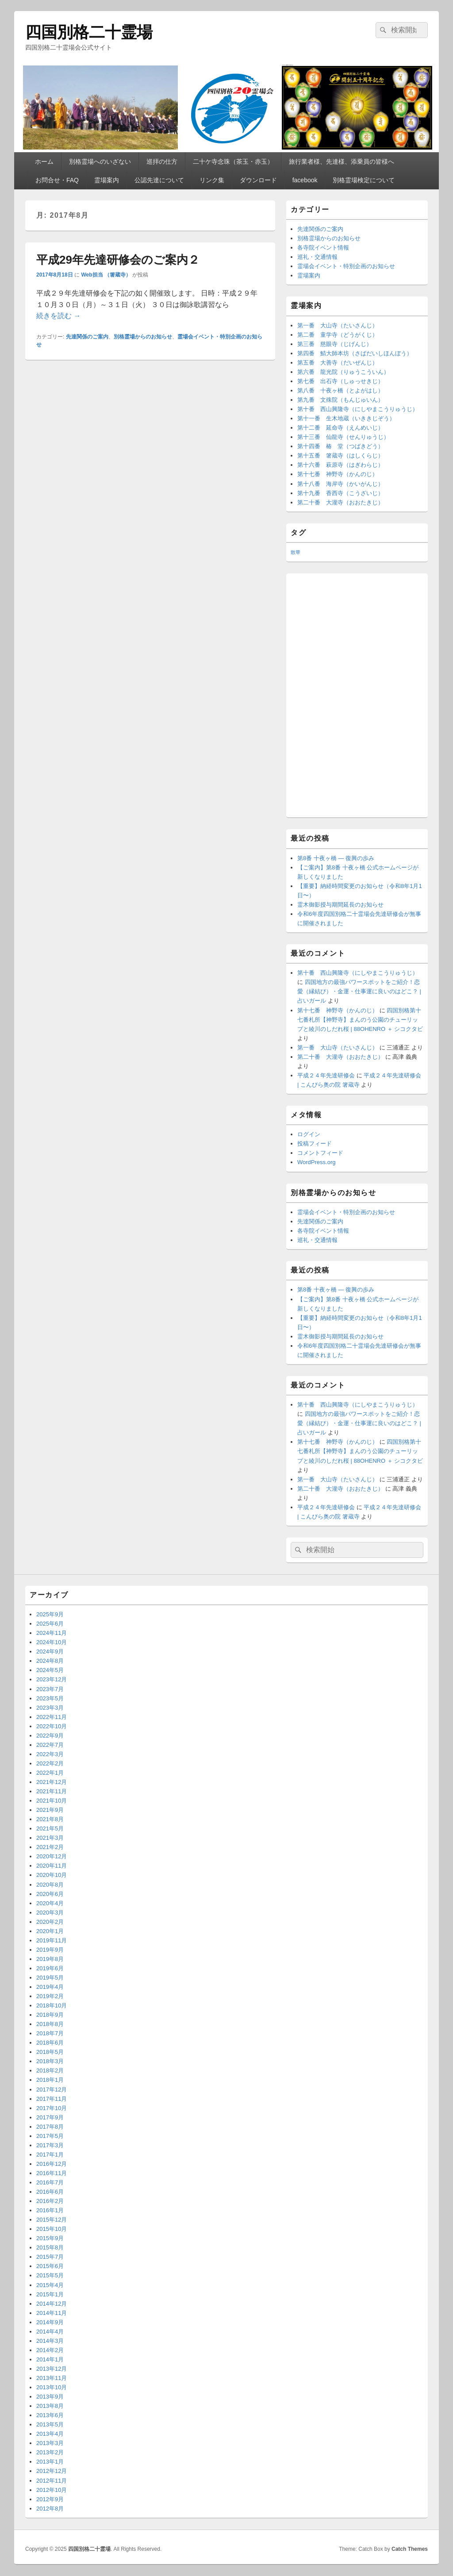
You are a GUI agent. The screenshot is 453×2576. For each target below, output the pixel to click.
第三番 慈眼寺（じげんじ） (334, 344)
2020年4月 (50, 1903)
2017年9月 (50, 2117)
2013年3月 (50, 2443)
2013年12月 (51, 2368)
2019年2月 (50, 1996)
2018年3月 (50, 2061)
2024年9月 (50, 1651)
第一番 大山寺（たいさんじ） (337, 325)
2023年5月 (50, 1698)
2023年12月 (51, 1679)
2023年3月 (50, 1707)
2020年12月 (51, 1856)
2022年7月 (50, 1745)
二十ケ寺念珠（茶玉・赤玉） (233, 161)
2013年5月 (50, 2424)
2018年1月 (50, 2079)
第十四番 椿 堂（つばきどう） (340, 446)
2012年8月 (50, 2508)
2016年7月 (50, 2182)
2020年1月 (50, 1931)
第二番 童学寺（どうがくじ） (337, 334)
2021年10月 (51, 1800)
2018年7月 (50, 2033)
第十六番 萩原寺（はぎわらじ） (340, 464)
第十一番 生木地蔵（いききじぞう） (346, 418)
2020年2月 (50, 1922)
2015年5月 (50, 2275)
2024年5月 (50, 1670)
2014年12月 (51, 2303)
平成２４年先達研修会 (326, 1075)
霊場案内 (106, 180)
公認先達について (159, 180)
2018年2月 (50, 2070)
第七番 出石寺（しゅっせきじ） (340, 381)
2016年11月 (51, 2173)
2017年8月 (50, 2126)
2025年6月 (50, 1623)
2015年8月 (50, 2247)
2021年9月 (50, 1810)
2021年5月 (50, 1828)
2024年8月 (50, 1660)
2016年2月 (50, 2201)
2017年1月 (50, 2154)
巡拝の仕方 (161, 161)
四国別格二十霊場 (89, 32)
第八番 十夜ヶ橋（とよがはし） (340, 390)
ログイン (308, 1134)
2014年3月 (50, 2341)
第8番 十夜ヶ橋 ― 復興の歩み (335, 858)
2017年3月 (50, 2145)
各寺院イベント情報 (323, 247)
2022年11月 (51, 1717)
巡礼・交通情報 (317, 257)
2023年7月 (50, 1689)
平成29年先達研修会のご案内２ (118, 259)
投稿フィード (314, 1143)
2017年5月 (50, 2136)
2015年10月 (51, 2229)
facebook (305, 180)
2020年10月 (51, 1875)
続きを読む (58, 315)
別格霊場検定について (364, 180)
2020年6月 (50, 1894)
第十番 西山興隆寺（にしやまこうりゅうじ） (357, 409)
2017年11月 (51, 2098)
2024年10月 (51, 1642)
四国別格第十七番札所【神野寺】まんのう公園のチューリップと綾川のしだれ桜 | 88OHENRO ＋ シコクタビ (360, 1019)
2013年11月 (51, 2378)
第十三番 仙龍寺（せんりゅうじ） (343, 437)
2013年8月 (50, 2406)
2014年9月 (50, 2322)
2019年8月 (50, 1959)
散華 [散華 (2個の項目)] (295, 552)
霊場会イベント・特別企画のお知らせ (346, 266)
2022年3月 (50, 1754)
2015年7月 (50, 2256)
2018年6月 (50, 2042)
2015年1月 (50, 2294)
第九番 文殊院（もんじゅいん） (340, 399)
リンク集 (212, 180)
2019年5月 (50, 1977)
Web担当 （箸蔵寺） (106, 275)
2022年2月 (50, 1763)
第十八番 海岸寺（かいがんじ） (340, 484)
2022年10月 (51, 1726)
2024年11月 (51, 1633)
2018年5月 (50, 2052)
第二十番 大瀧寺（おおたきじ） (340, 502)
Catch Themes (410, 2549)
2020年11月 (51, 1865)
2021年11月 (51, 1791)
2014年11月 (51, 2313)
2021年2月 (50, 1847)
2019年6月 (50, 1968)
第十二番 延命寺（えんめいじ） (340, 427)
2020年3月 (50, 1912)
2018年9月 (50, 2014)
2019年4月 (50, 1987)
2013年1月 (50, 2461)
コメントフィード (320, 1153)
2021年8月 (50, 1819)
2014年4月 (50, 2331)
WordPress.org (316, 1162)
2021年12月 (51, 1782)
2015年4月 (50, 2285)
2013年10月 (51, 2387)
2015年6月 (50, 2266)
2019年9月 (50, 1949)
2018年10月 (51, 2005)
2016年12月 (51, 2164)
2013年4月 (50, 2433)
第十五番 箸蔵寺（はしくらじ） (340, 455)
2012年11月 (51, 2480)
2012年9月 (50, 2499)
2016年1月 (50, 2210)
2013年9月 (50, 2396)
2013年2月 (50, 2452)
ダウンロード (258, 180)
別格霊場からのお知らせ (143, 337)
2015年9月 (50, 2238)
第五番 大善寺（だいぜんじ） (337, 362)
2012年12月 (51, 2471)
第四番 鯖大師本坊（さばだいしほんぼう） (354, 353)
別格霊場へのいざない (100, 161)
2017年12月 (51, 2089)
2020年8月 (50, 1884)
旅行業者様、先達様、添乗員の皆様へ (341, 161)
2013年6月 (50, 2415)
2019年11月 (51, 1940)
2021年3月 (50, 1837)
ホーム (44, 161)
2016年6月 (50, 2191)
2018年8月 (50, 2024)
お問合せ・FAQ (57, 180)
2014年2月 (50, 2350)
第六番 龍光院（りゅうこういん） (343, 372)
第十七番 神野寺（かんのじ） (337, 474)
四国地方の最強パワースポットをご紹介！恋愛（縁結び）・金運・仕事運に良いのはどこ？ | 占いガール (359, 991)
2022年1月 (50, 1772)
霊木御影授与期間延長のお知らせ (340, 904)
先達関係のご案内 (87, 337)
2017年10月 (51, 2108)
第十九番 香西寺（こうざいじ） (340, 493)
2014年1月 (50, 2359)
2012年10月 (51, 2490)
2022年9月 (50, 1735)
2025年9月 (50, 1614)
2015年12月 (51, 2219)
